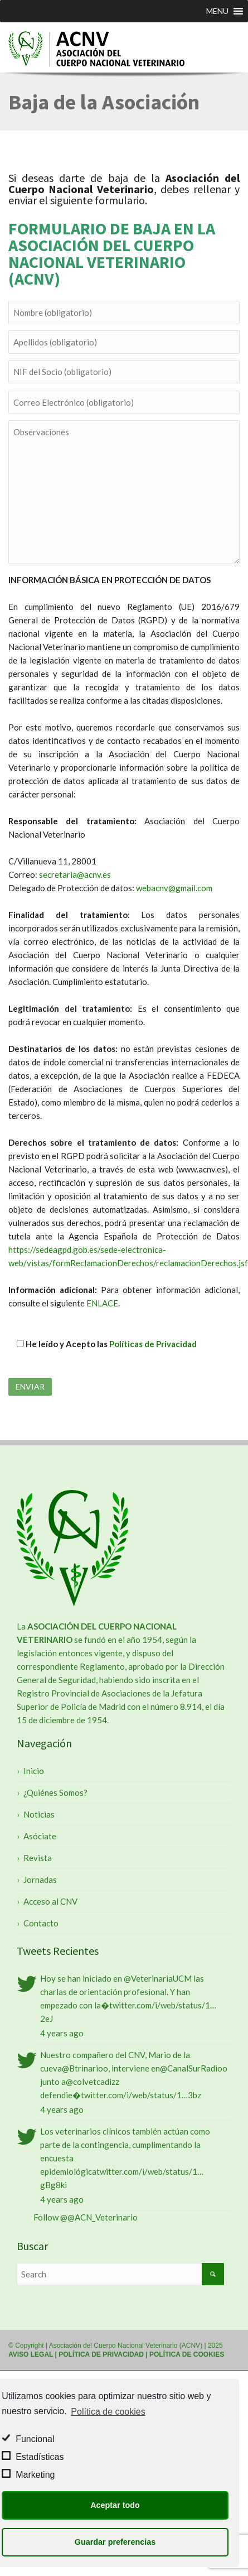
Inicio (33, 1771)
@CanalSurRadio (191, 2068)
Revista (37, 1858)
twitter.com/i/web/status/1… (162, 2005)
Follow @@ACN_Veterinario (85, 2217)
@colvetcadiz (90, 2082)
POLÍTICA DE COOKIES (186, 2354)
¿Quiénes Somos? (55, 1792)
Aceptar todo (115, 2505)
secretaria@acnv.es (75, 874)
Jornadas (40, 1880)
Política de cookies (108, 2411)
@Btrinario (82, 2068)
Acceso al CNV (50, 1901)
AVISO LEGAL (30, 2354)
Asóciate (39, 1836)
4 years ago (62, 2033)
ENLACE (102, 1303)
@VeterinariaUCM (158, 1978)
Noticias (39, 1814)
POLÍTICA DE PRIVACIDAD (101, 2354)
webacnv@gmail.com (174, 888)
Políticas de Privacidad (153, 1344)
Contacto (41, 1923)
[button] (217, 11)
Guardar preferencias (115, 2541)
